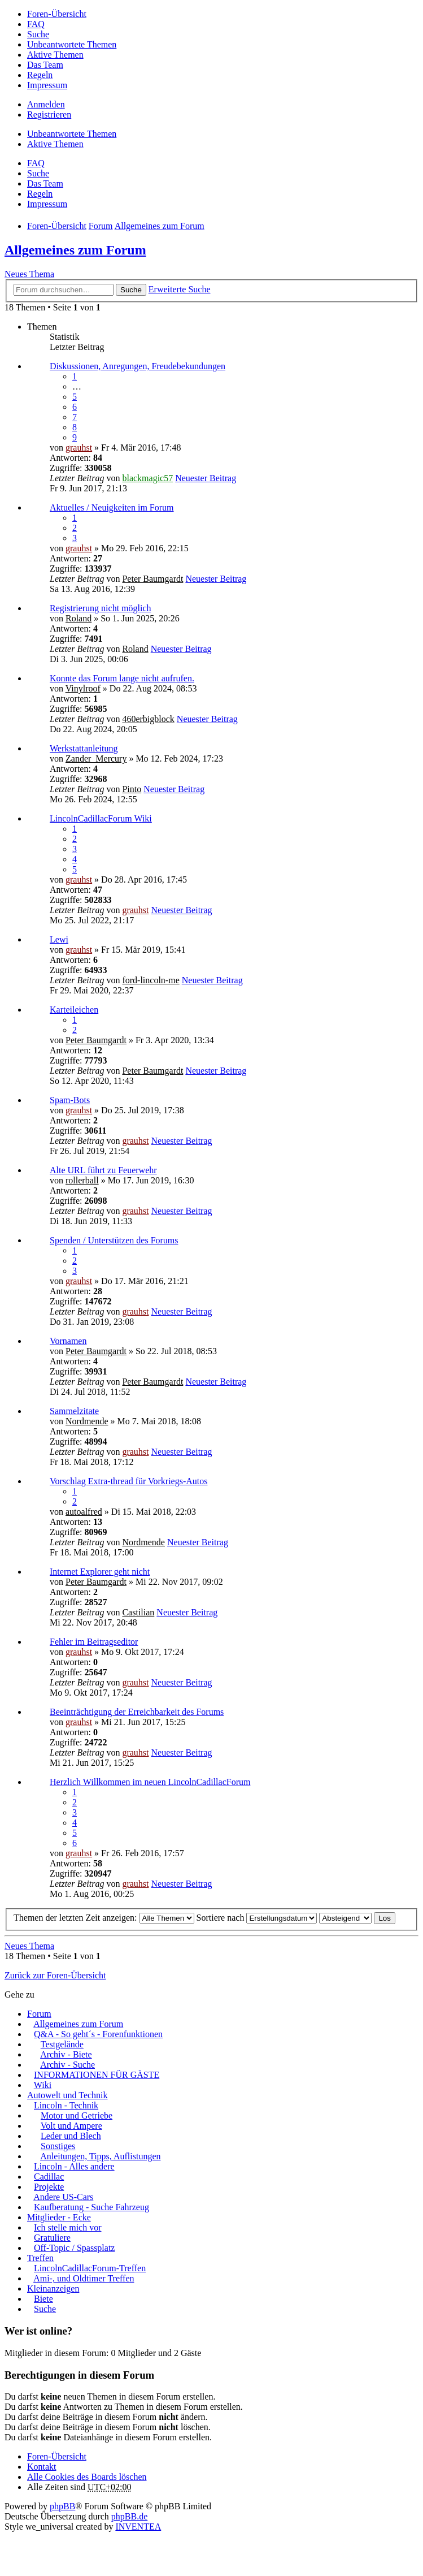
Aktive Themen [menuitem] (55, 54)
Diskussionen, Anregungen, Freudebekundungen (137, 366)
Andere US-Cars (63, 2197)
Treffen (40, 2258)
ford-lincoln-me (150, 980)
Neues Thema (29, 274)
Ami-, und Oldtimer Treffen (83, 2278)
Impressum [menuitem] (47, 85)
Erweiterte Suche (180, 289)
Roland (78, 618)
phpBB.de (129, 2516)
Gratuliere (52, 2237)
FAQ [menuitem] (36, 24)
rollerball (82, 1180)
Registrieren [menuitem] (49, 114)
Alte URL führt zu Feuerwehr (103, 1170)
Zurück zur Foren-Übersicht (55, 1975)
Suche (131, 290)
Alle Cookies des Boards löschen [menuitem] (87, 2477)
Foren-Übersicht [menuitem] (56, 14)
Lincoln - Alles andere (74, 2166)
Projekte (49, 2187)
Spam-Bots (70, 1100)
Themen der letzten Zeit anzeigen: (104, 1917)
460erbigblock (148, 719)
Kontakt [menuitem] (41, 2466)
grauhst (79, 447)
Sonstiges (58, 2146)
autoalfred (84, 1511)
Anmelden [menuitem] (46, 104)
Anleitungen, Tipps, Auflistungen (100, 2156)
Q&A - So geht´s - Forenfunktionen (98, 2034)
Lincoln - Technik (66, 2105)
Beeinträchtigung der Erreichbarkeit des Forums (137, 1712)
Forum (39, 2014)
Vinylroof (83, 688)
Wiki (42, 2085)
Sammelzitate (74, 1411)
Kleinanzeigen (53, 2288)
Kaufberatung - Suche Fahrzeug (91, 2207)
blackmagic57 (147, 478)
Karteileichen (74, 1009)
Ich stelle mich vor (68, 2227)
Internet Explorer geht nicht (100, 1571)
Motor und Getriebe (76, 2115)
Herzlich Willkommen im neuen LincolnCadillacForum (150, 1782)
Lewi (59, 939)
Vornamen (68, 1341)
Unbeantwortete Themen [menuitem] (71, 44)
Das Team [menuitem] (45, 65)
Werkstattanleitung (83, 748)
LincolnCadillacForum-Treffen (90, 2268)
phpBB (62, 2506)
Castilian (138, 1612)
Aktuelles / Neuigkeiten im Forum (112, 507)
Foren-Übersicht (56, 2456)
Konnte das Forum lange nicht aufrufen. (122, 678)
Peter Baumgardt (152, 579)
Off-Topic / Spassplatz (74, 2248)
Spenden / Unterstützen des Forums (114, 1240)
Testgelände (62, 2044)
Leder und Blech (71, 2136)
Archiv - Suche (67, 2064)
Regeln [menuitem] (40, 75)
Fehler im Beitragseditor (94, 1641)
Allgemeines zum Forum (75, 250)
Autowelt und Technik (67, 2095)
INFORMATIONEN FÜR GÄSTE (96, 2075)
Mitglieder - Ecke (59, 2217)
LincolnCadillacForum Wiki (101, 818)
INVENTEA (138, 2526)
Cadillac (49, 2176)
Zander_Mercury (96, 758)
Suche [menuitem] (38, 34)
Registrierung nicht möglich (100, 608)
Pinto (131, 789)
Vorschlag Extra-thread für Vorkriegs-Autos (129, 1481)
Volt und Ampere (71, 2125)
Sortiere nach (257, 1917)
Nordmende (87, 1421)
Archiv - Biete (66, 2054)
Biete (43, 2298)
